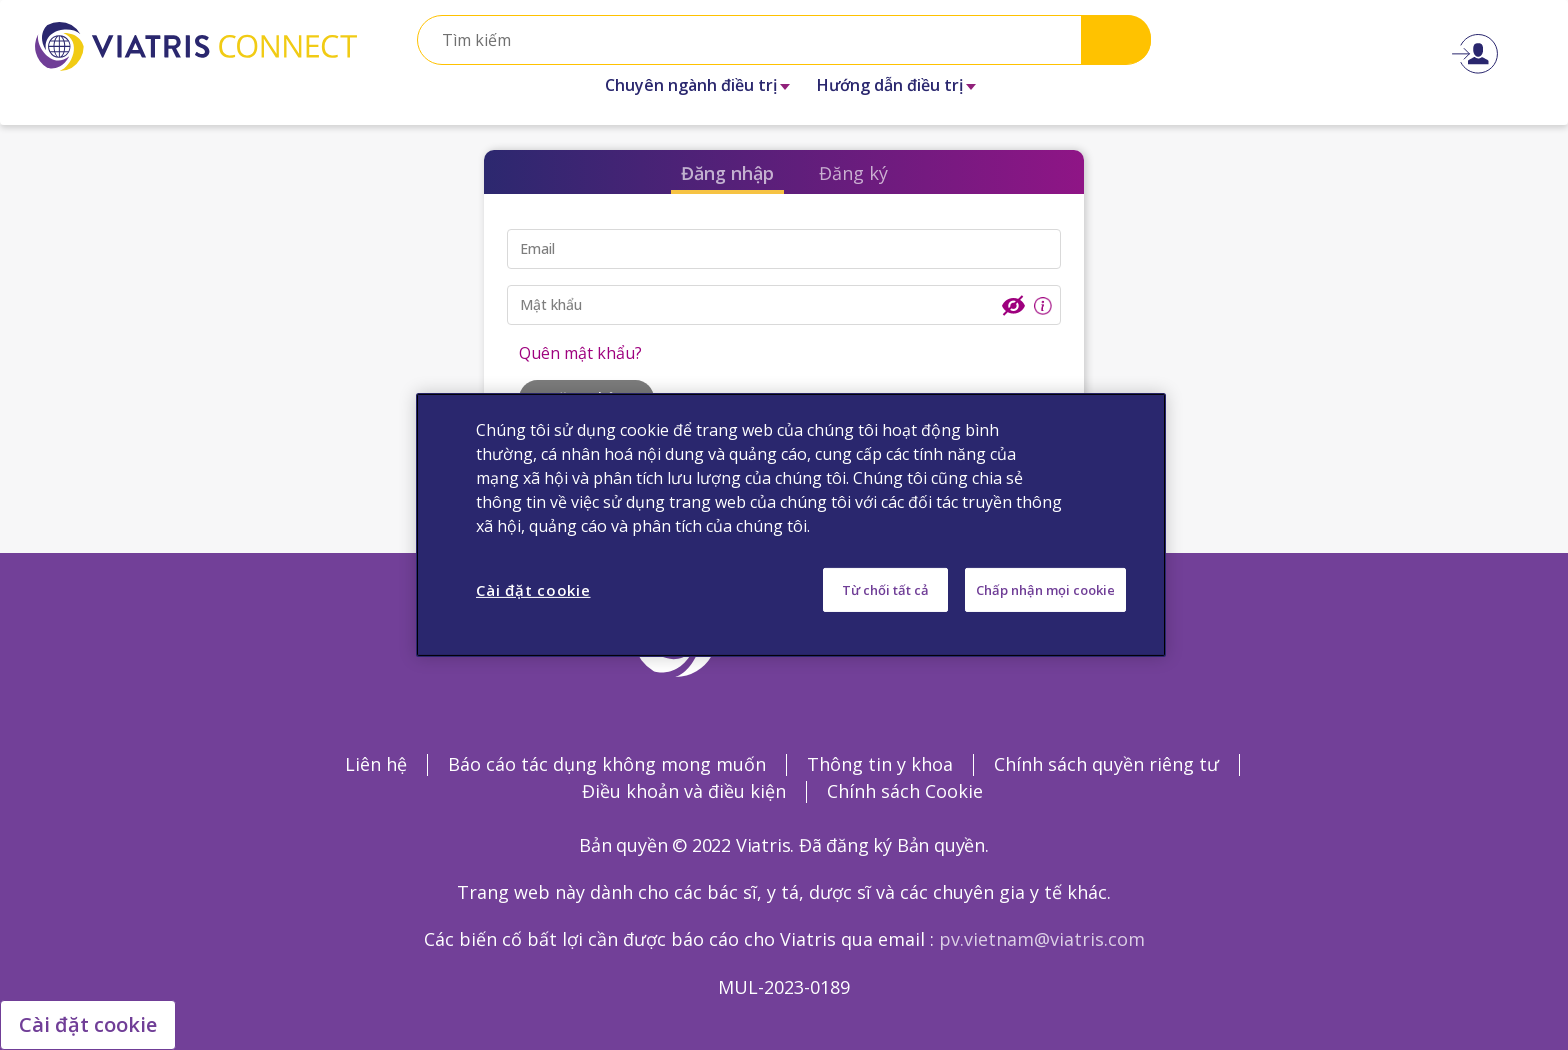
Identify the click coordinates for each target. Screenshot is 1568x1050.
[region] (791, 525)
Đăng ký (853, 173)
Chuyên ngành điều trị (691, 85)
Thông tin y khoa (880, 764)
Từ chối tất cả (885, 590)
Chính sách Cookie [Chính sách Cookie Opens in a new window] (905, 791)
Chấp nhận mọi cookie (1045, 590)
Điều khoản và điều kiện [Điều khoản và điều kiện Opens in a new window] (684, 791)
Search (1116, 39)
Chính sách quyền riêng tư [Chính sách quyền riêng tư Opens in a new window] (1106, 764)
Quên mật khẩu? (580, 353)
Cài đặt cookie (88, 1024)
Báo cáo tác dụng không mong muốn (607, 764)
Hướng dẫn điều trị (890, 85)
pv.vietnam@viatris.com (1042, 939)
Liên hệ (376, 764)
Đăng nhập (727, 173)
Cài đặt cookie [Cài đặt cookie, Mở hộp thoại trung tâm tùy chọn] (533, 590)
